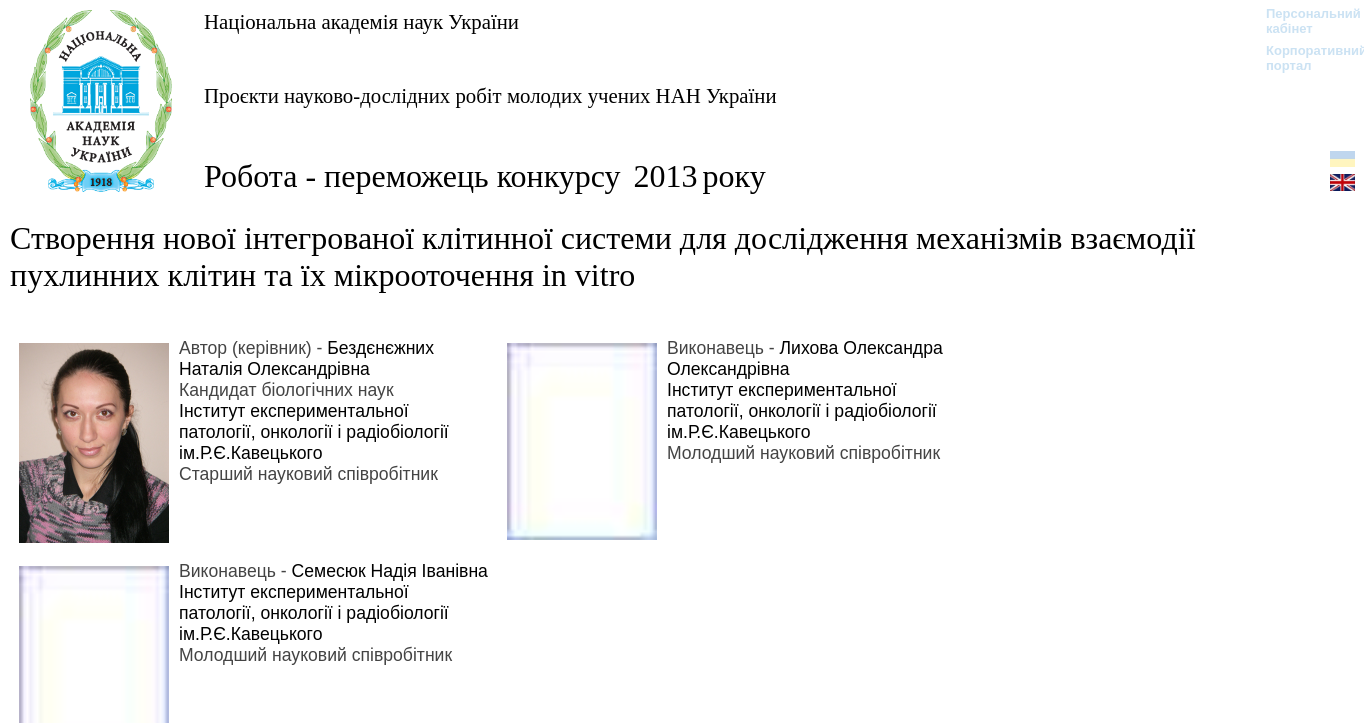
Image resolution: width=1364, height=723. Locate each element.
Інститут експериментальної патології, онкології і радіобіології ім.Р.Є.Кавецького (314, 432)
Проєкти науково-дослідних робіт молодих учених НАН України (490, 95)
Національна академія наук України (361, 21)
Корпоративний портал (1303, 58)
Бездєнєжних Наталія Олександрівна (306, 358)
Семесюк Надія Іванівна (390, 571)
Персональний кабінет (1303, 21)
